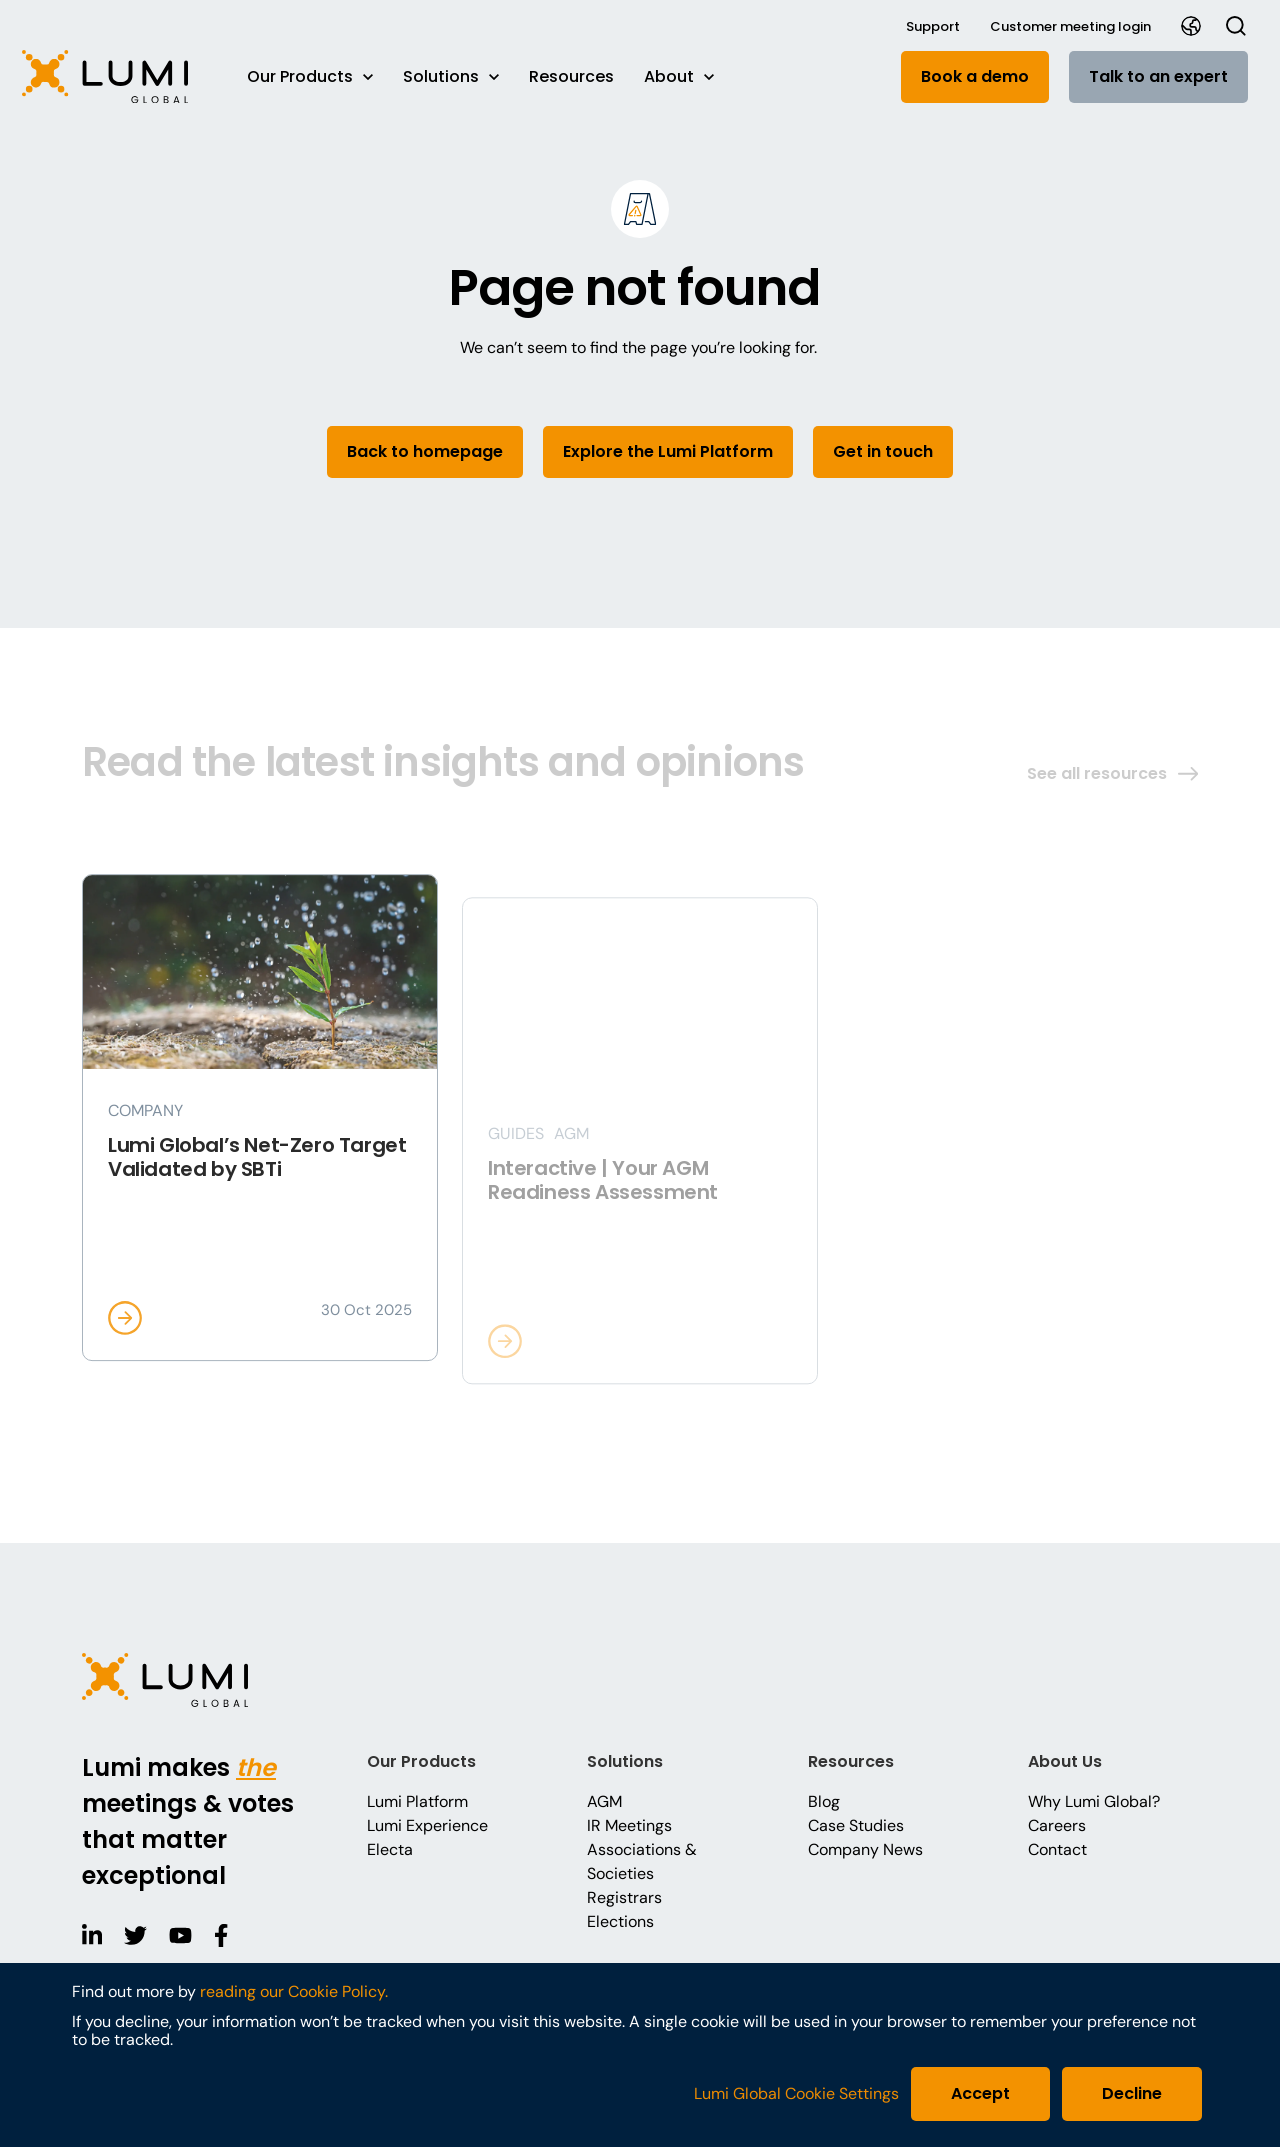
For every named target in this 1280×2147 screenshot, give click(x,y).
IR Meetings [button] (629, 1825)
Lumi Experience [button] (427, 1825)
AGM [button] (604, 1801)
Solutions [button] (451, 76)
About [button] (679, 76)
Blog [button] (824, 1801)
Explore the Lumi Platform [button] (668, 451)
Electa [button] (390, 1849)
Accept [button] (980, 2093)
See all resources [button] (1112, 773)
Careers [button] (1057, 1825)
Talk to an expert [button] (1158, 76)
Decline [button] (1132, 2093)
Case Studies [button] (856, 1825)
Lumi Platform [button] (417, 1801)
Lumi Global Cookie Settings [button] (796, 2094)
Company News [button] (865, 1849)
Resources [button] (571, 76)
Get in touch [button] (883, 451)
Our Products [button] (310, 76)
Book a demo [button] (975, 76)
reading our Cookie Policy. (294, 1991)
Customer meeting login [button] (1070, 26)
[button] (115, 76)
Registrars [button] (624, 1897)
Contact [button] (1057, 1849)
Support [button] (933, 26)
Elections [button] (620, 1921)
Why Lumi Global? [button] (1094, 1801)
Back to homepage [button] (425, 451)
